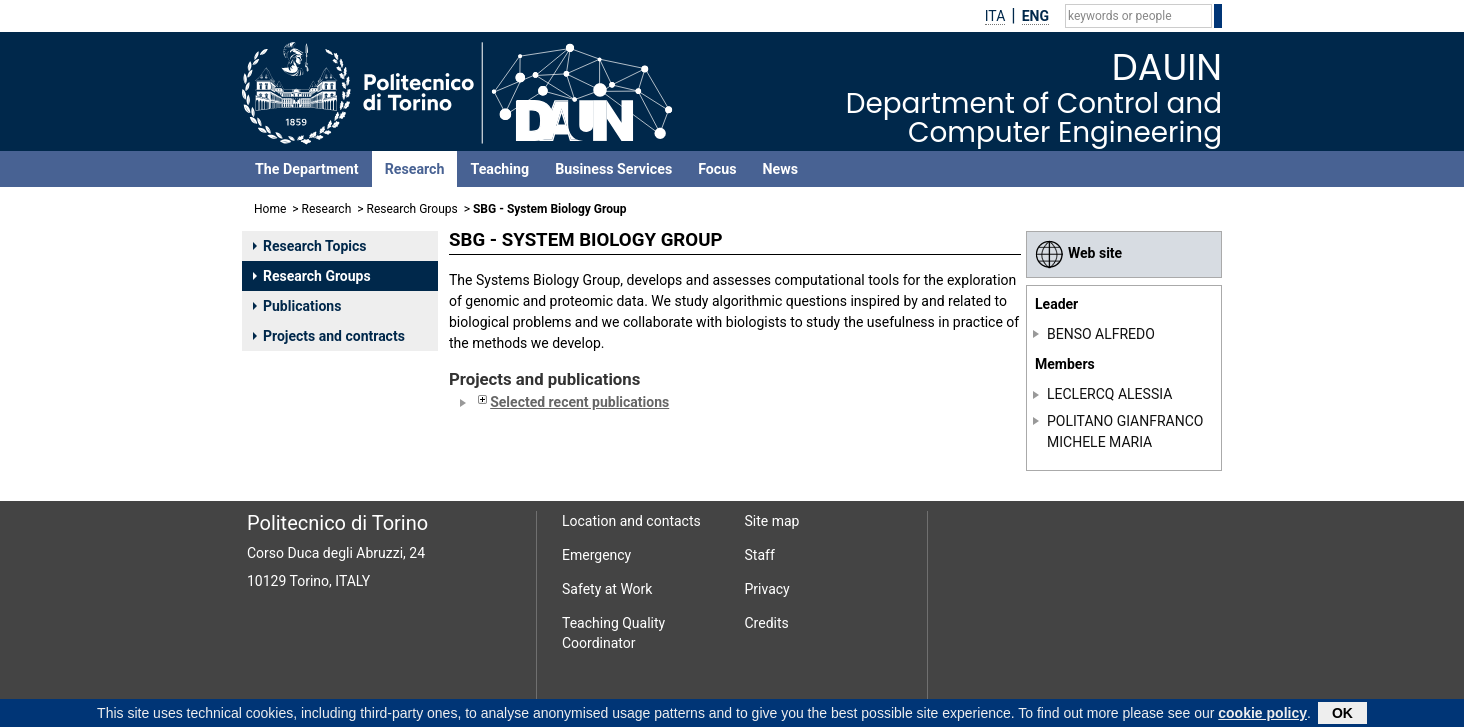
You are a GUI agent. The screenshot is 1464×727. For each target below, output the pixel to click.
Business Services (613, 169)
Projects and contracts (329, 336)
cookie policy (1262, 715)
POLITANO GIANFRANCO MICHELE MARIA (1125, 431)
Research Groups (412, 209)
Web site (1078, 253)
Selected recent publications (571, 402)
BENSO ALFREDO (1101, 334)
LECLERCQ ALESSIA (1109, 394)
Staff (760, 555)
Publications (297, 306)
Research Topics (309, 246)
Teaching (499, 169)
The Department (307, 169)
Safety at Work (607, 589)
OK (1342, 715)
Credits (767, 623)
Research (415, 169)
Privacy (767, 589)
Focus (717, 169)
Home (270, 209)
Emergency (596, 555)
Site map (772, 521)
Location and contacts (631, 521)
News (780, 169)
